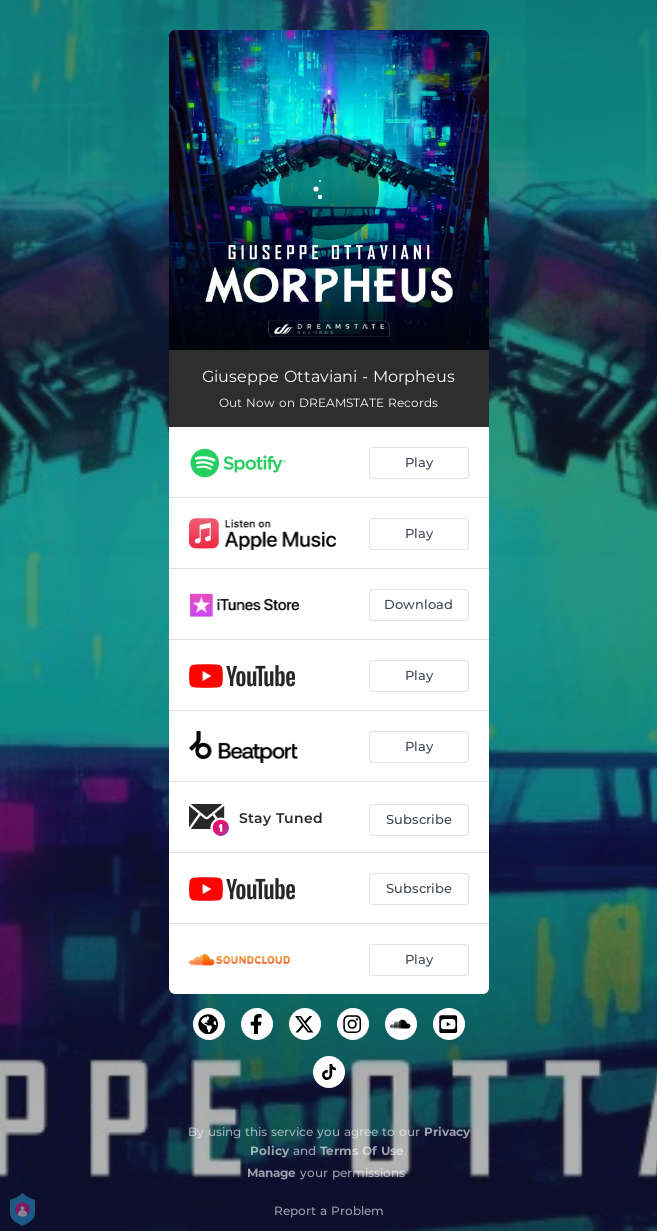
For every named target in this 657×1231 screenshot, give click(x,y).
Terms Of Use (362, 1150)
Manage (271, 1172)
